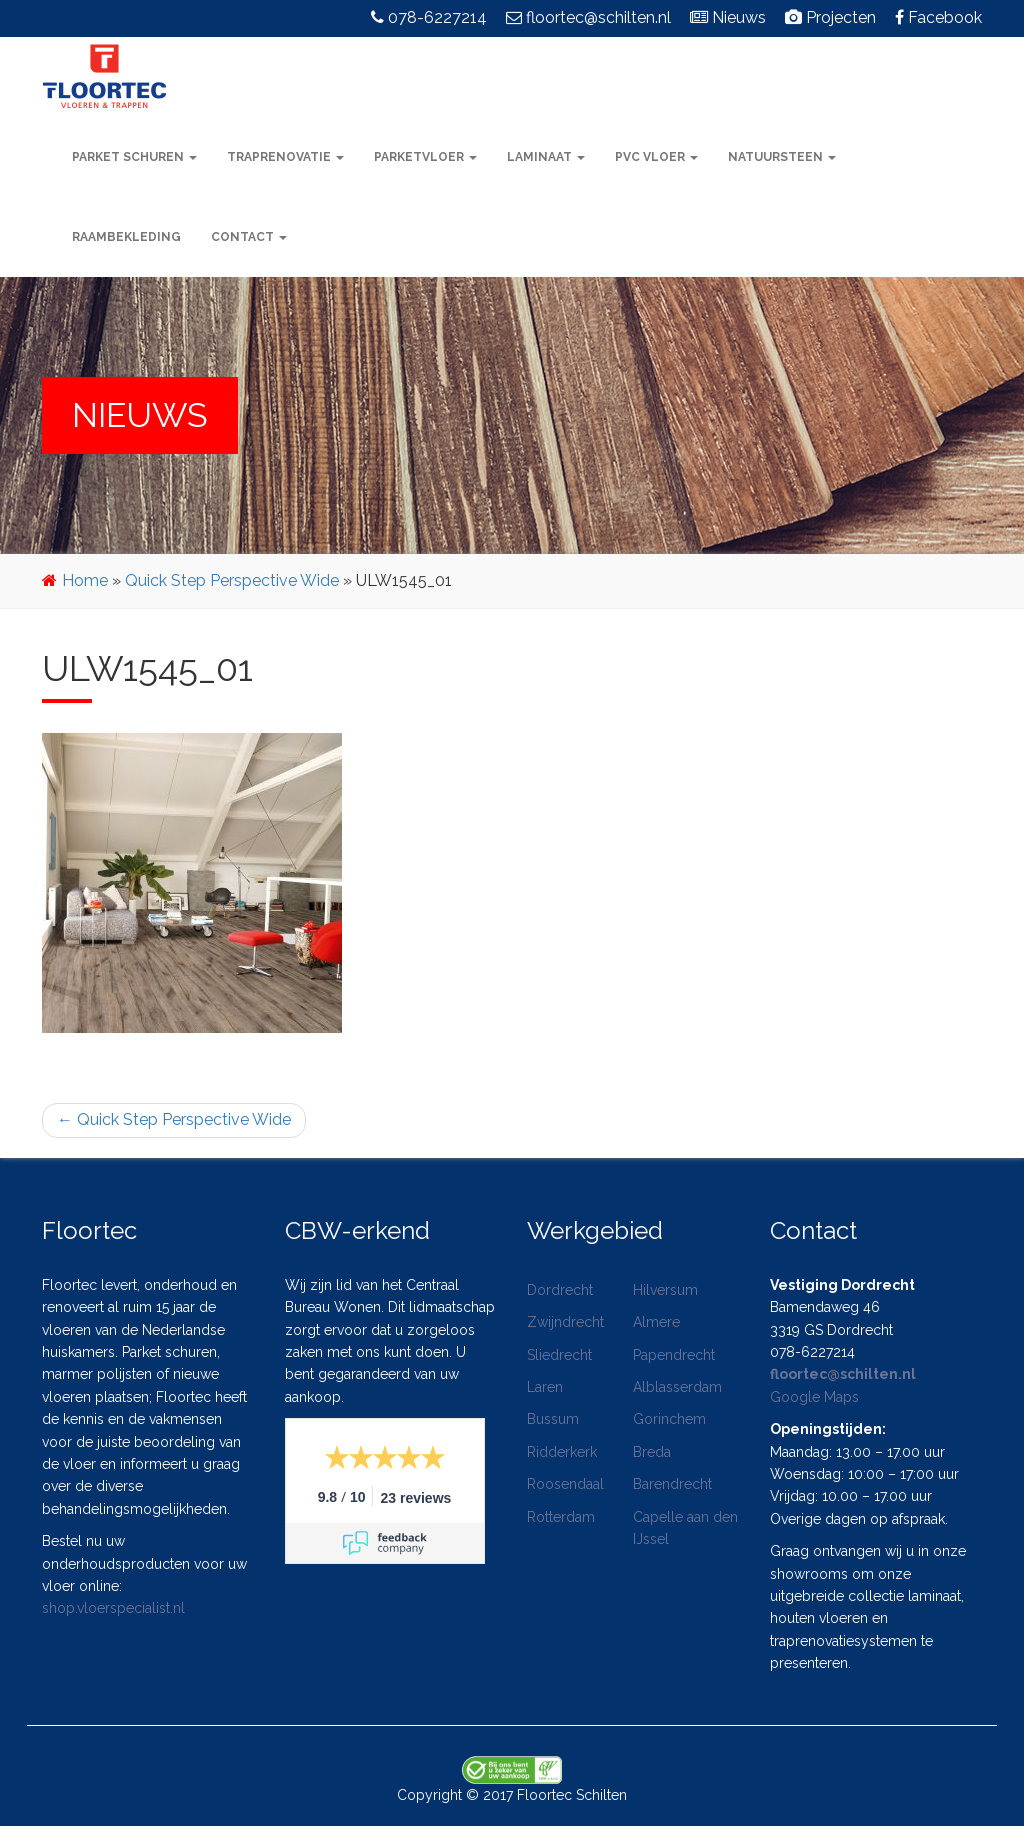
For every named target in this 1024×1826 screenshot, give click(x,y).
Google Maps (814, 1397)
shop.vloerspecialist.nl (113, 1608)
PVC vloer (656, 157)
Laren (545, 1387)
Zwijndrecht (565, 1322)
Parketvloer (425, 157)
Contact (249, 237)
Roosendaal (565, 1484)
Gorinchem (669, 1419)
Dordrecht (560, 1290)
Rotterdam (561, 1517)
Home (85, 580)
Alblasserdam (677, 1387)
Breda (652, 1452)
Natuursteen (782, 157)
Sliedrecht (559, 1355)
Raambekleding (126, 237)
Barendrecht (672, 1484)
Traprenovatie (285, 157)
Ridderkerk (562, 1452)
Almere (656, 1322)
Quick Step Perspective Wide (232, 580)
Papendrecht (674, 1355)
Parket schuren (134, 157)
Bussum (553, 1419)
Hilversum (665, 1290)
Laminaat (546, 157)
